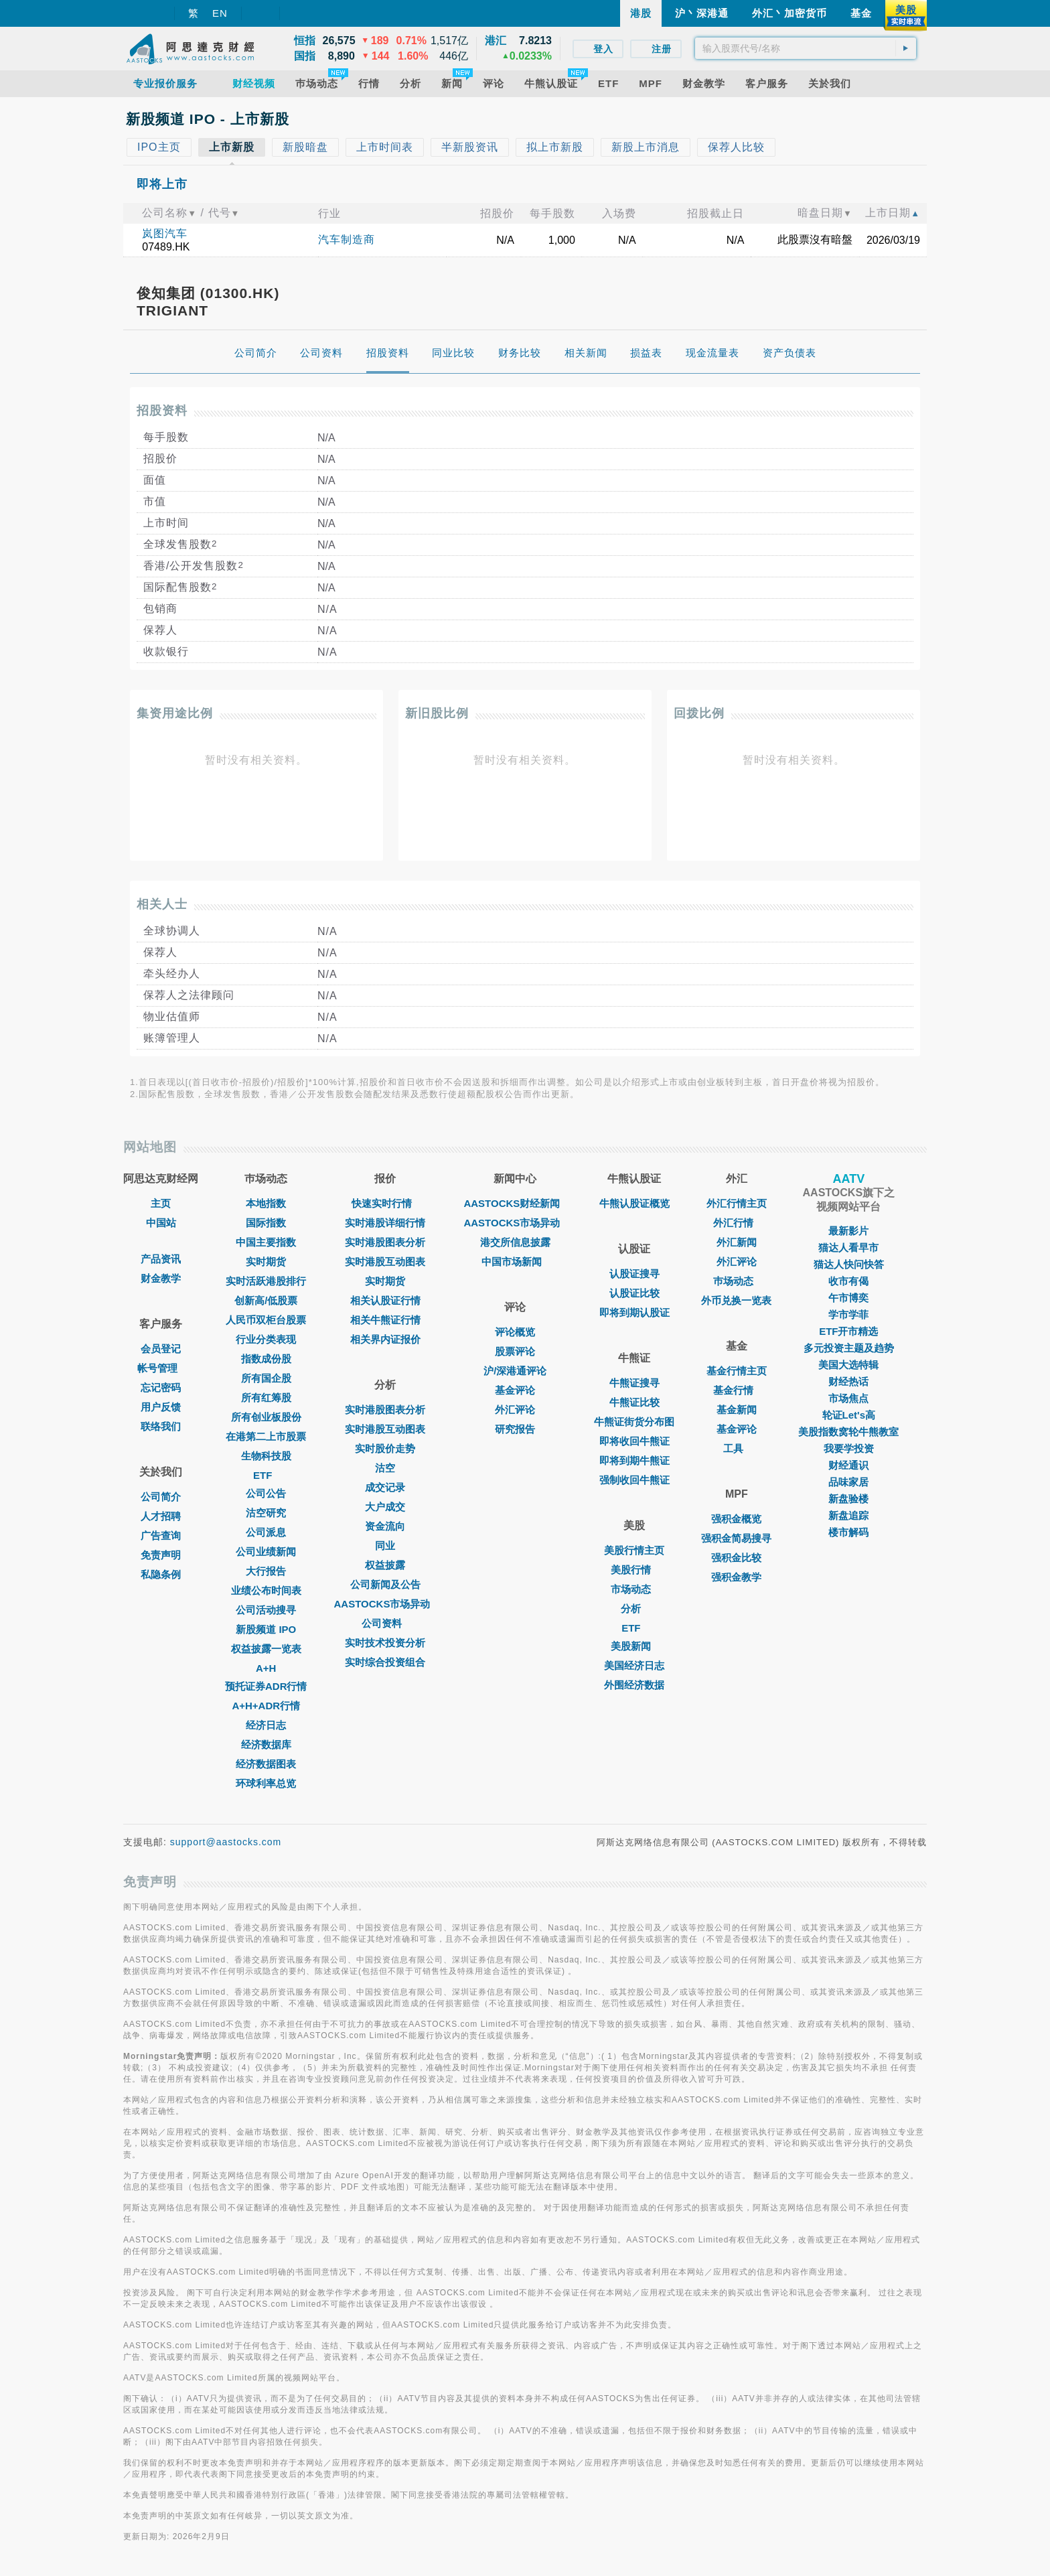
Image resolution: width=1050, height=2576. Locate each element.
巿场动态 (736, 1281)
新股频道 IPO (266, 1629)
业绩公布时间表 (266, 1590)
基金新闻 (737, 1409)
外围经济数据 (634, 1685)
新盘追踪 (848, 1515)
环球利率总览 (266, 1783)
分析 (634, 1608)
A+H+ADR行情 (266, 1705)
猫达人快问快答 (849, 1264)
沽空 (385, 1468)
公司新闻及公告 (385, 1584)
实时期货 (266, 1261)
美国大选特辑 (848, 1364)
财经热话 (848, 1381)
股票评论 (515, 1351)
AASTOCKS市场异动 (385, 1603)
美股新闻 (634, 1646)
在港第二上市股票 (266, 1436)
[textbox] (805, 48)
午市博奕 (848, 1297)
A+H (266, 1668)
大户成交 (385, 1506)
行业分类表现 (266, 1339)
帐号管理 (160, 1368)
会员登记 (161, 1348)
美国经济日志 (634, 1665)
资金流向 (385, 1526)
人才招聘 (161, 1516)
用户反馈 (161, 1407)
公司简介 (161, 1496)
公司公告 (266, 1493)
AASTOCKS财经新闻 (515, 1203)
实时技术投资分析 (385, 1642)
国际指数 (266, 1222)
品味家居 (848, 1482)
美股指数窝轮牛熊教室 (848, 1431)
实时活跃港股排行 (266, 1281)
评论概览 (515, 1332)
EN (220, 13)
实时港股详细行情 (385, 1222)
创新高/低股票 (265, 1300)
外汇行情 (736, 1222)
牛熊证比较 (634, 1402)
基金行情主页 (736, 1370)
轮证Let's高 (848, 1415)
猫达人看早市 (848, 1247)
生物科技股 (266, 1455)
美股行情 (634, 1569)
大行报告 (266, 1571)
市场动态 (634, 1589)
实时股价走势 (385, 1448)
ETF (266, 1475)
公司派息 (266, 1532)
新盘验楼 (848, 1498)
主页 (161, 1203)
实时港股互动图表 (385, 1261)
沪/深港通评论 (514, 1370)
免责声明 (161, 1555)
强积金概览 (736, 1518)
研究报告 (515, 1429)
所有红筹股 (266, 1397)
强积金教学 (736, 1577)
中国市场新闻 (514, 1261)
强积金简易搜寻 (736, 1538)
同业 (385, 1545)
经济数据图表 (266, 1764)
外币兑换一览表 (736, 1300)
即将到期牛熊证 (634, 1460)
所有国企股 (266, 1378)
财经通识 (848, 1465)
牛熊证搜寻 (634, 1382)
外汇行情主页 (736, 1203)
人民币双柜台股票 (266, 1320)
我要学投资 (849, 1448)
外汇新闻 (737, 1242)
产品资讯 (161, 1259)
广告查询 (161, 1535)
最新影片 (848, 1230)
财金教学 (161, 1278)
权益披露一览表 (266, 1648)
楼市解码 (848, 1532)
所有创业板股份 (266, 1417)
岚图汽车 (165, 233)
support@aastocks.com (226, 1842)
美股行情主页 (634, 1550)
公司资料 (385, 1623)
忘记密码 (161, 1387)
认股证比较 (634, 1293)
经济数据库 (266, 1744)
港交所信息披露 (515, 1242)
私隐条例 (161, 1574)
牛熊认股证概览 (634, 1203)
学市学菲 (848, 1314)
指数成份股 (266, 1358)
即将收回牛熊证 (634, 1441)
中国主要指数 (266, 1242)
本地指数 (266, 1203)
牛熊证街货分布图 (634, 1421)
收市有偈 (848, 1281)
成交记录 (385, 1487)
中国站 (161, 1222)
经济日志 (266, 1725)
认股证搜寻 (634, 1273)
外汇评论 (515, 1409)
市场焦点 (848, 1398)
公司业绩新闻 (266, 1551)
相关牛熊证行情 (385, 1320)
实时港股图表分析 (385, 1242)
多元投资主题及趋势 (849, 1348)
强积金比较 (736, 1557)
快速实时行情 (385, 1203)
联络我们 (161, 1426)
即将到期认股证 (634, 1312)
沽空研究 (266, 1512)
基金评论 (515, 1390)
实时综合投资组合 (385, 1662)
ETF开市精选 (848, 1331)
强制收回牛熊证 (634, 1480)
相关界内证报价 (385, 1339)
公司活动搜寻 (266, 1610)
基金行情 (736, 1390)
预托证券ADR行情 (266, 1686)
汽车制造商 (346, 239)
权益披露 (385, 1565)
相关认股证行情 (385, 1300)
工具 (736, 1448)
